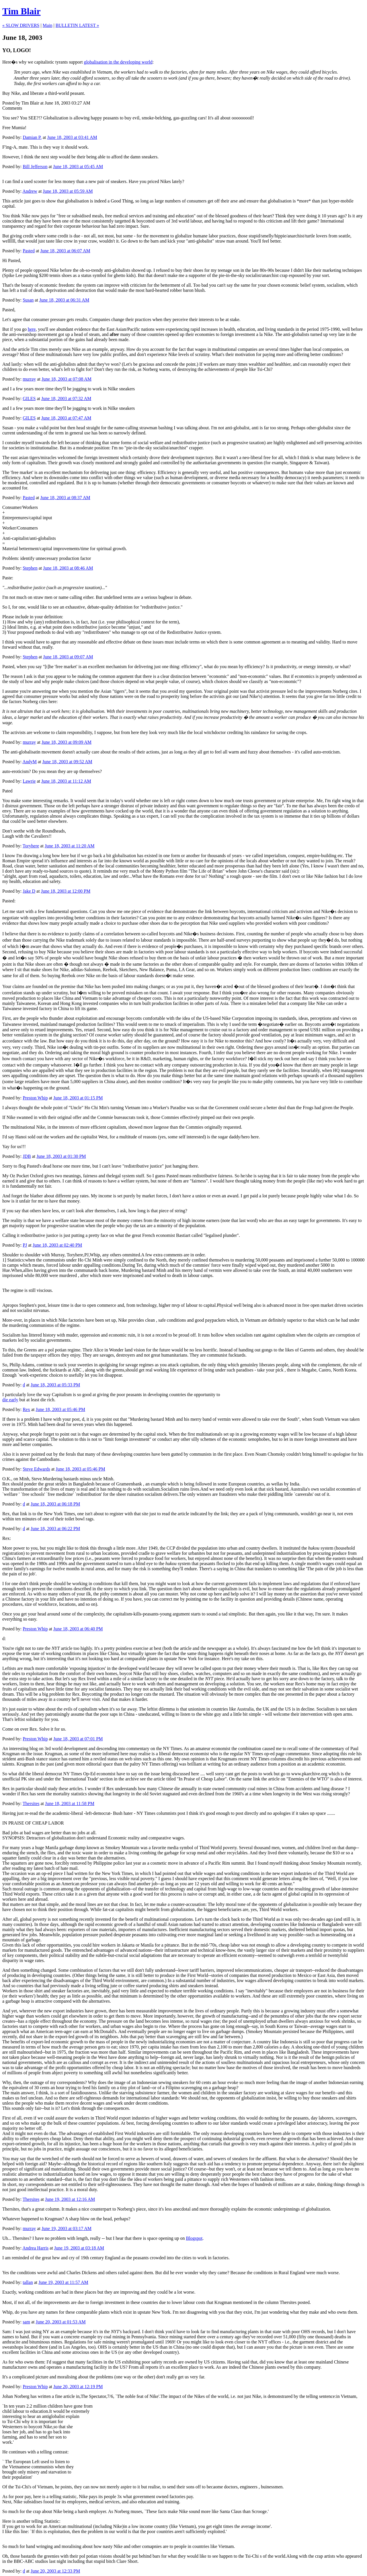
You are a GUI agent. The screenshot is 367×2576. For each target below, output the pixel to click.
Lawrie (29, 781)
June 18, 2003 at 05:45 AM (78, 166)
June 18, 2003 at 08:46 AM (68, 568)
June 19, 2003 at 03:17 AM (66, 2228)
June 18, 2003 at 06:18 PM (55, 1503)
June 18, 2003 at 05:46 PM (60, 1409)
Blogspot (194, 2238)
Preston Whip (35, 1097)
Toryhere (31, 845)
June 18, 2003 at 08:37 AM (65, 497)
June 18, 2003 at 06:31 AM (64, 300)
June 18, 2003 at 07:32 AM (66, 398)
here (32, 329)
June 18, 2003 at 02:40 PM (57, 1245)
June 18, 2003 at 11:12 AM (66, 781)
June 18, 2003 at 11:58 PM (69, 1803)
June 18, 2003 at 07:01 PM (78, 1738)
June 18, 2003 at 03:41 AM (72, 137)
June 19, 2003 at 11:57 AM (63, 2282)
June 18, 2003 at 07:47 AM (66, 418)
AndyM (29, 761)
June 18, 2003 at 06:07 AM (65, 250)
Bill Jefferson (35, 166)
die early (10, 1399)
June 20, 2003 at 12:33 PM (55, 2571)
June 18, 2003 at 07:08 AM (66, 379)
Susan (28, 300)
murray (29, 379)
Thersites (31, 1803)
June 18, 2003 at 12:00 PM (65, 891)
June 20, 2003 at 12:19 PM (78, 2386)
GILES (29, 398)
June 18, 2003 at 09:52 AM (67, 761)
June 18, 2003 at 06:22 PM (55, 1528)
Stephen (30, 568)
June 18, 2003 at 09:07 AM (68, 656)
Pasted (29, 250)
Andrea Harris (35, 2248)
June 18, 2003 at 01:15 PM (78, 1097)
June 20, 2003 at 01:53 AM (60, 2321)
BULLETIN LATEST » (77, 25)
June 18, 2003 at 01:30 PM (61, 1156)
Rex (26, 1409)
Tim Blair (21, 11)
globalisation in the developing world (118, 62)
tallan (28, 2282)
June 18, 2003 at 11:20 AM (70, 845)
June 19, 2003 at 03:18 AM (79, 2248)
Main (47, 25)
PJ (25, 1245)
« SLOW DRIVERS (21, 25)
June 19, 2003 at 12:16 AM (70, 2199)
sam (26, 2321)
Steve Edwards (36, 1469)
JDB (27, 1156)
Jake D (29, 891)
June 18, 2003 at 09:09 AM (66, 742)
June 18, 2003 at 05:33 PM (55, 1384)
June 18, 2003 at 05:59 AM (68, 191)
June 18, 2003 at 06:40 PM (78, 1628)
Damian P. (32, 137)
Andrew (29, 191)
